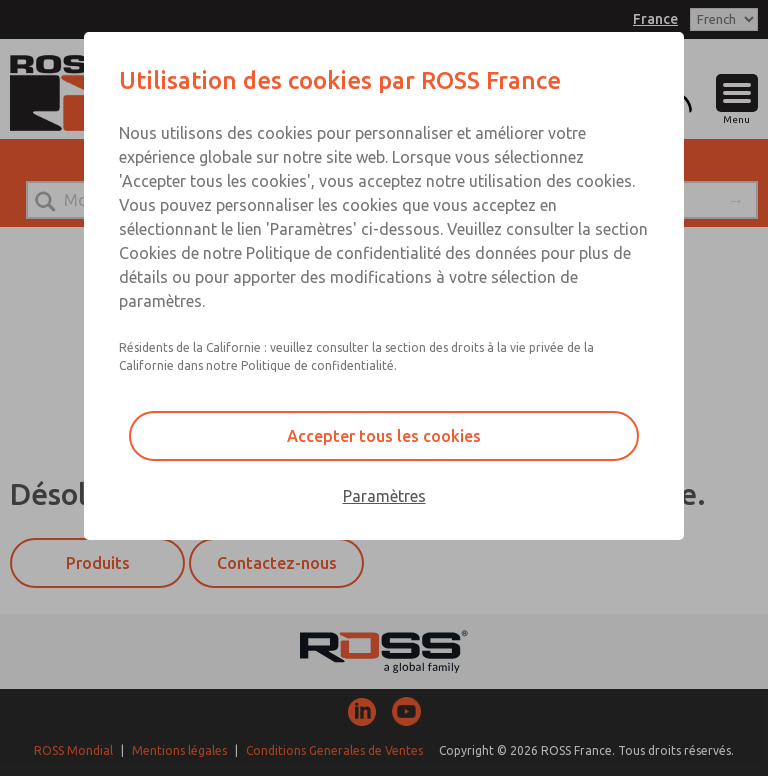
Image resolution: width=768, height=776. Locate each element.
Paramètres (384, 496)
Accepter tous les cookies (384, 436)
